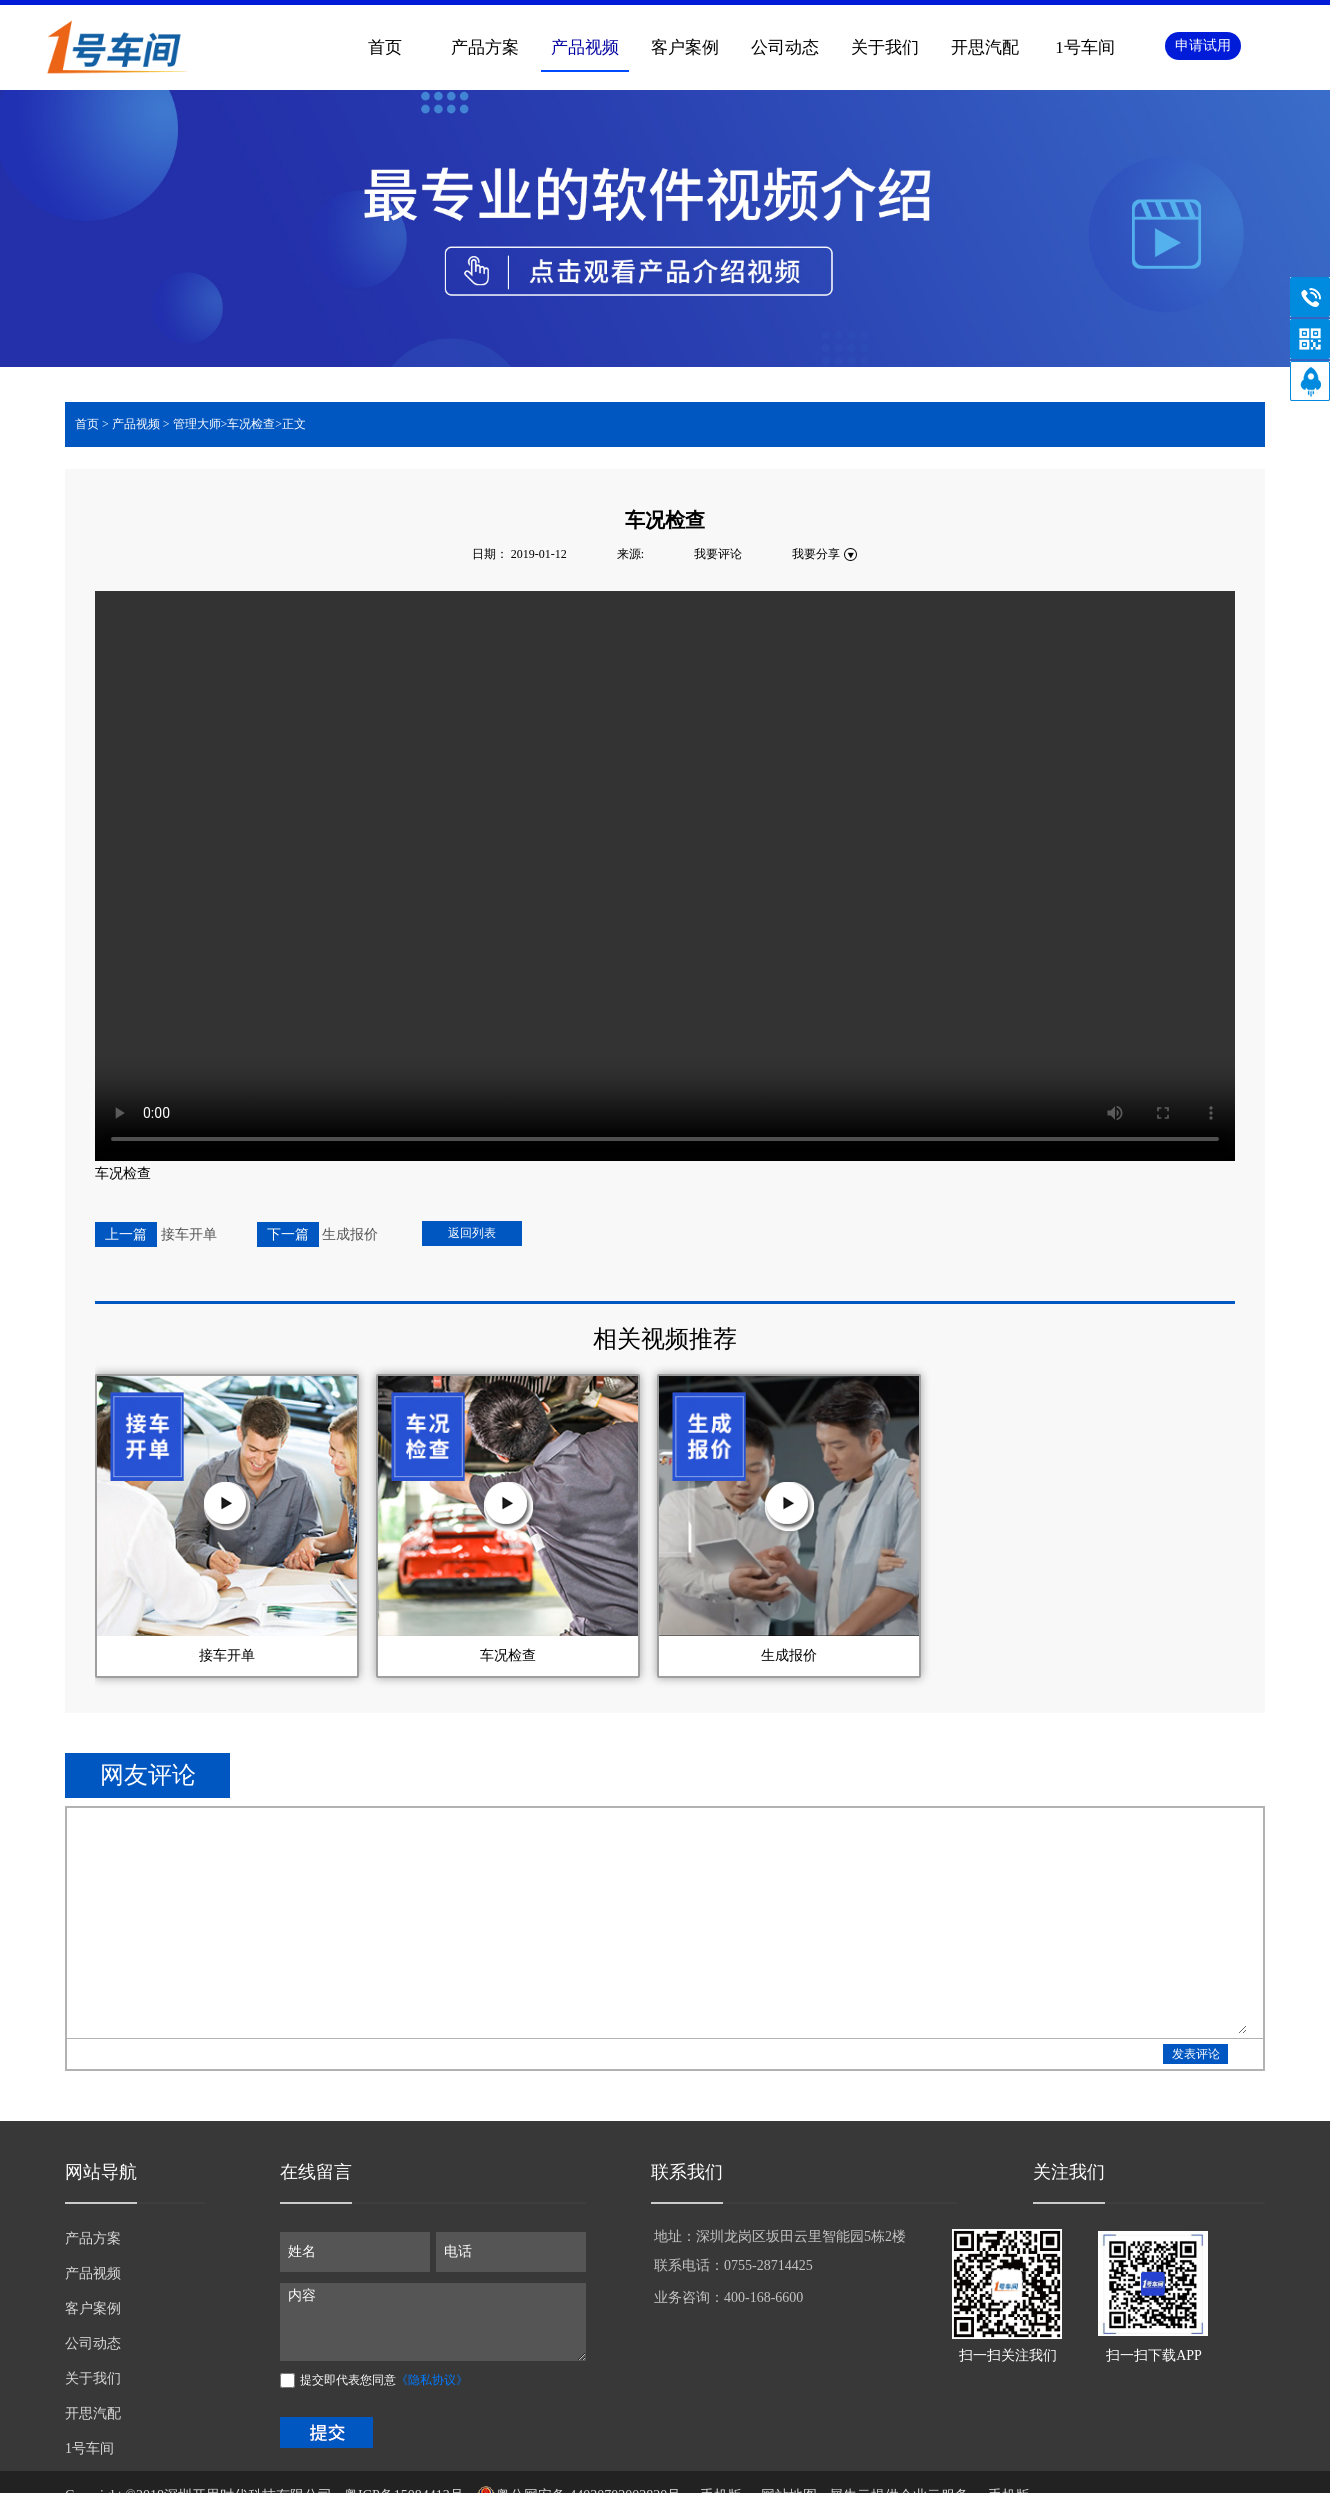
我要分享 (816, 554)
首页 (385, 47)
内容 (433, 2322)
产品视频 (136, 424)
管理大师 (197, 424)
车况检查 (508, 1655)
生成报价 (789, 1655)
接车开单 (227, 1655)
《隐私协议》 (432, 2380)
